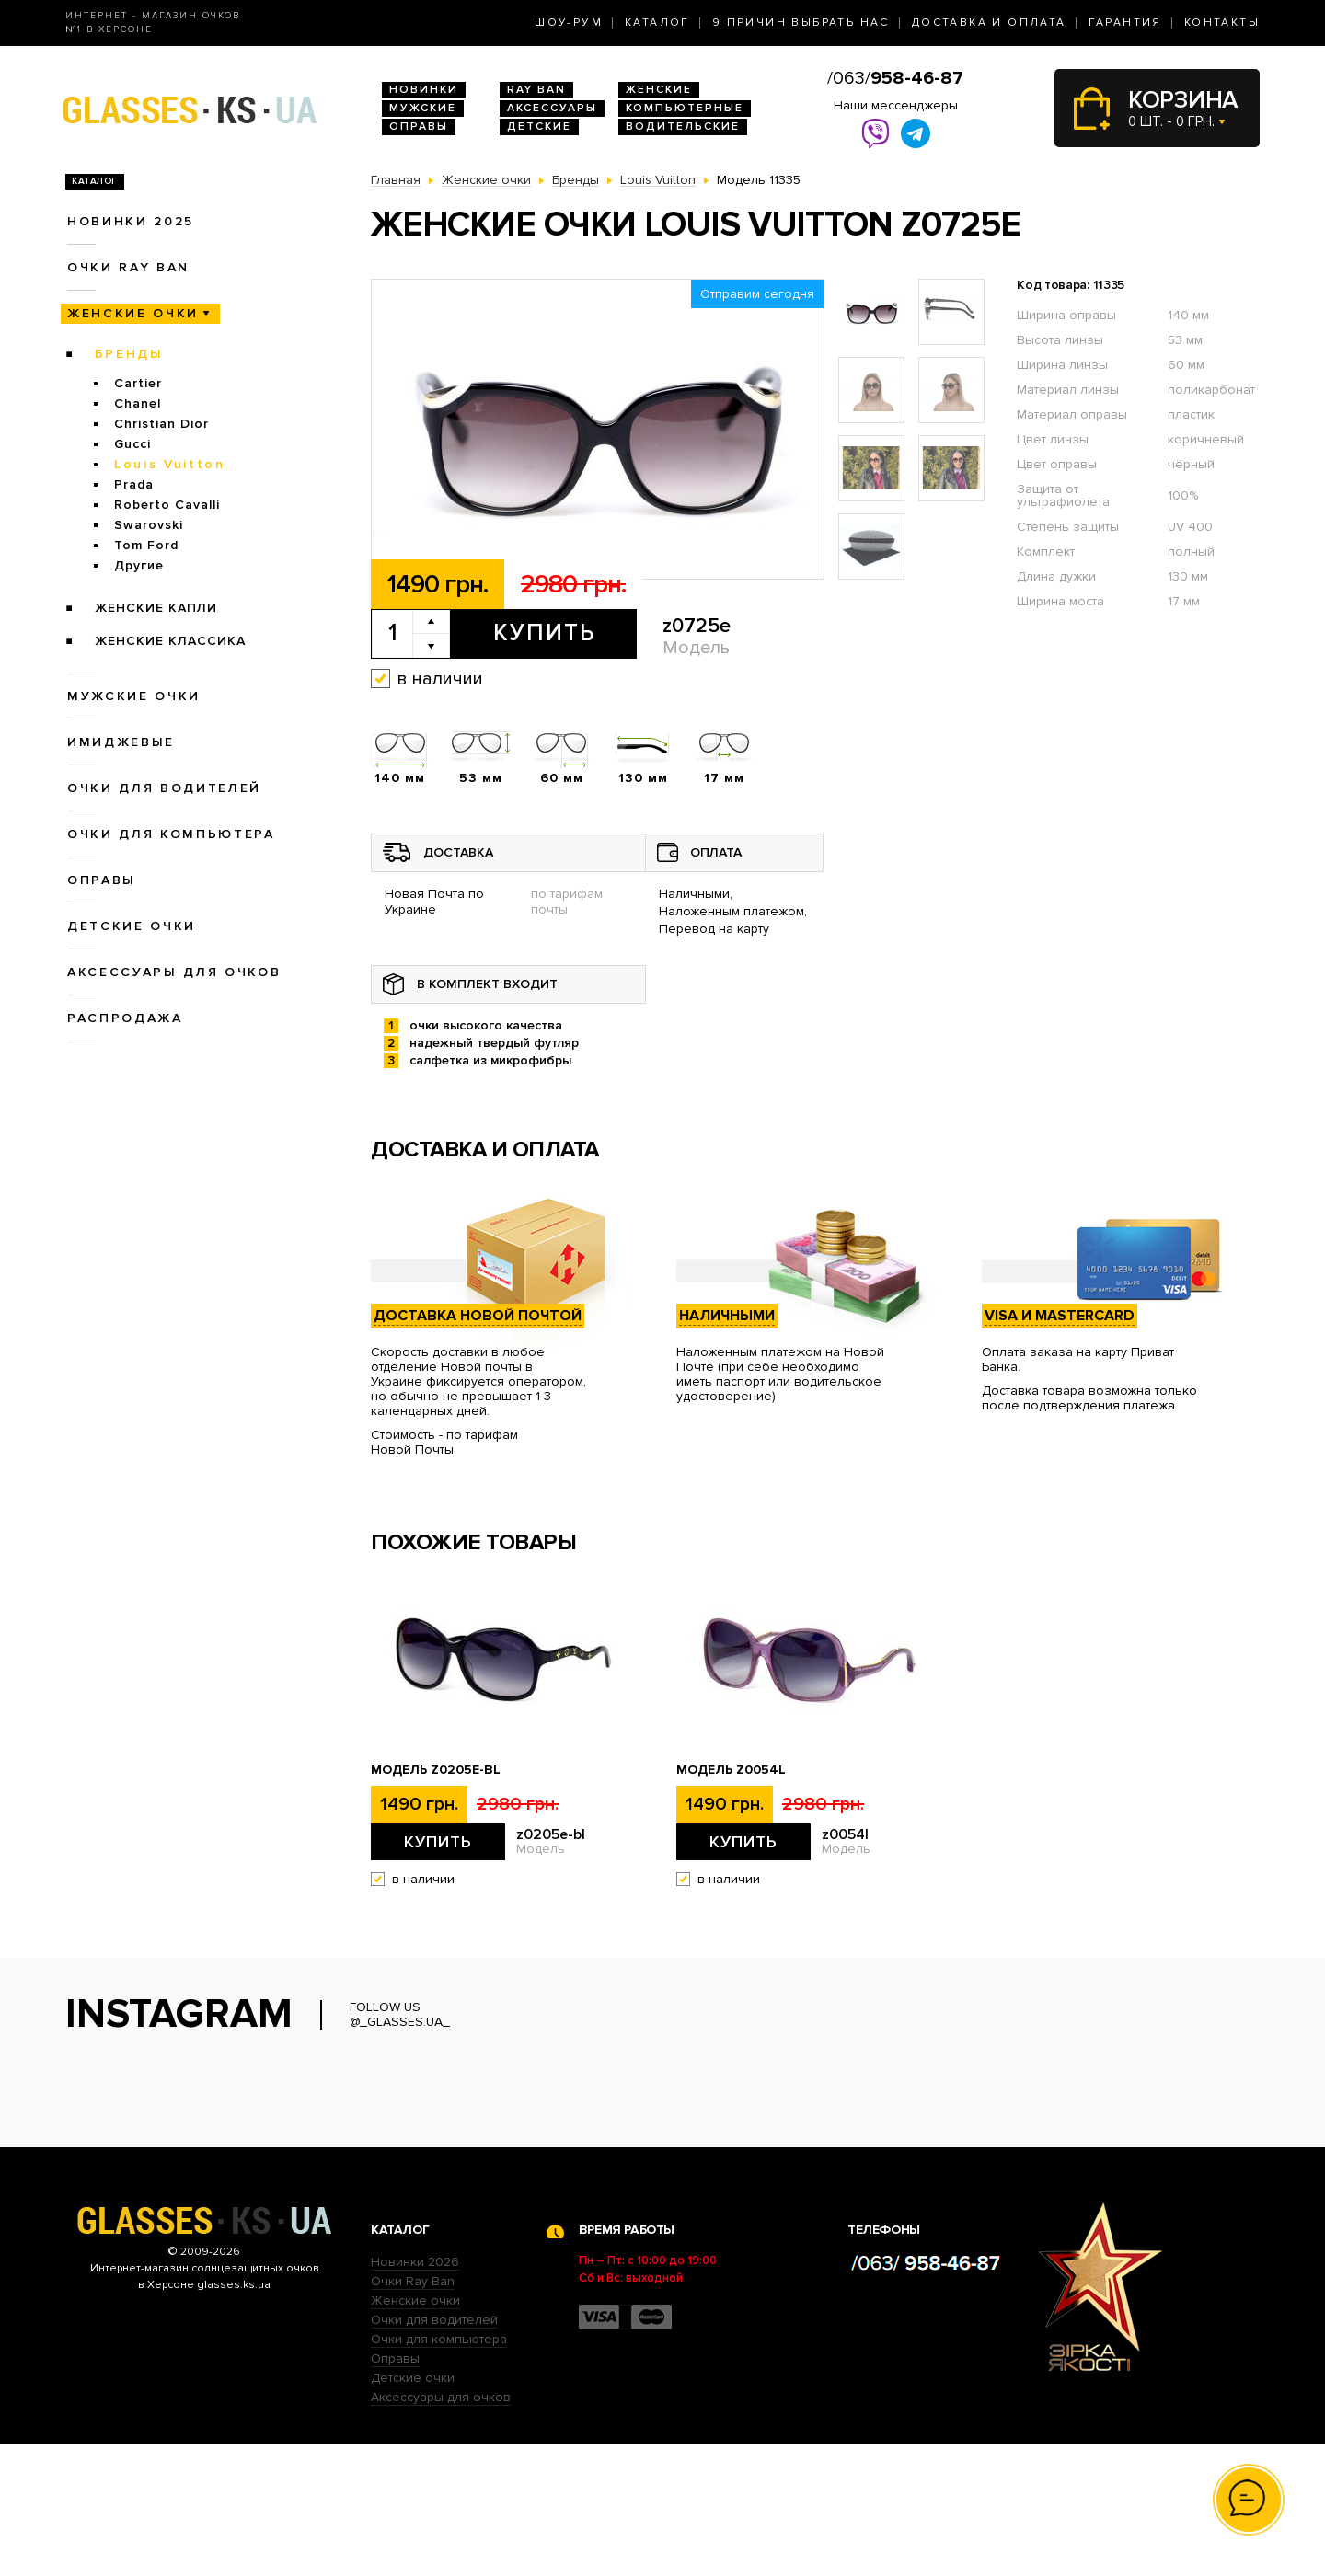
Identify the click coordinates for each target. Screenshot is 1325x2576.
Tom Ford (146, 545)
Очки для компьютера (171, 834)
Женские (659, 90)
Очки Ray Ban (413, 2413)
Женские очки (133, 313)
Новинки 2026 (415, 2394)
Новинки (423, 90)
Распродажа (125, 1018)
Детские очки (131, 926)
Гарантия (1125, 22)
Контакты (1222, 22)
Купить (544, 633)
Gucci (132, 444)
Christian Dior (161, 423)
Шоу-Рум (569, 22)
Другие (139, 565)
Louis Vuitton (169, 464)
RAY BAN (536, 90)
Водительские (683, 126)
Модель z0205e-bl (436, 1770)
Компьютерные (684, 108)
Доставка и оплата (989, 22)
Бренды (129, 354)
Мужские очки (134, 696)
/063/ (895, 78)
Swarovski (148, 525)
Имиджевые (121, 742)
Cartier (138, 383)
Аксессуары (552, 108)
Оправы (418, 126)
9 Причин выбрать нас (801, 22)
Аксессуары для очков (174, 972)
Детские (539, 126)
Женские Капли (156, 607)
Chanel (137, 403)
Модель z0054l (731, 1770)
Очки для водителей (164, 788)
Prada (134, 484)
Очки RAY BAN (128, 267)
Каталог (657, 22)
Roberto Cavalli (167, 504)
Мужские (422, 108)
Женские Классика (170, 641)
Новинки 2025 (130, 221)
